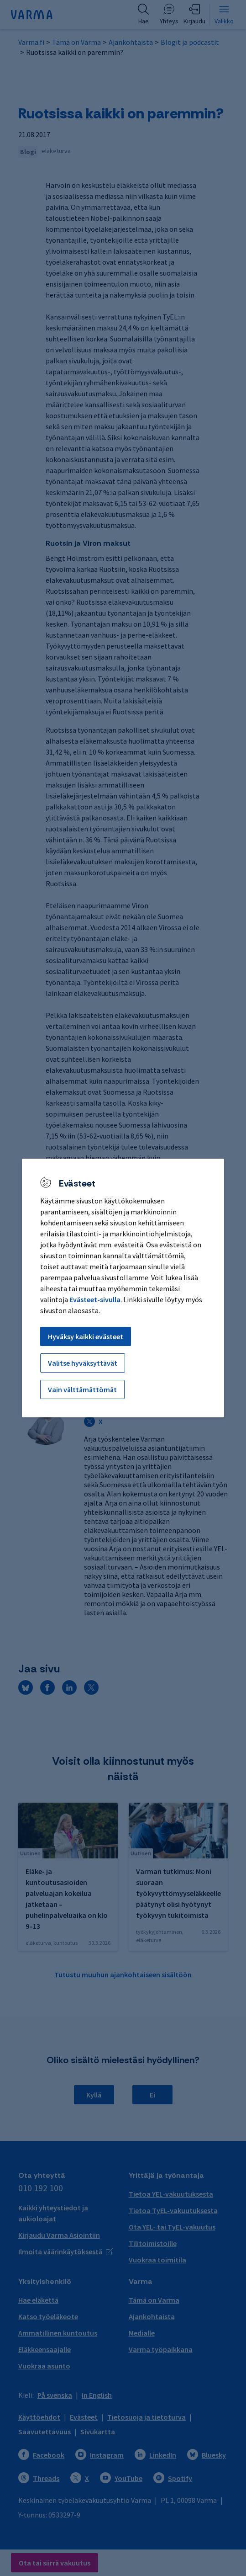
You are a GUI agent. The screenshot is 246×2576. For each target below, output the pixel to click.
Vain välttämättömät (82, 1389)
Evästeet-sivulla (94, 1299)
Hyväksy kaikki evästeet (85, 1336)
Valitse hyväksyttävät (82, 1363)
